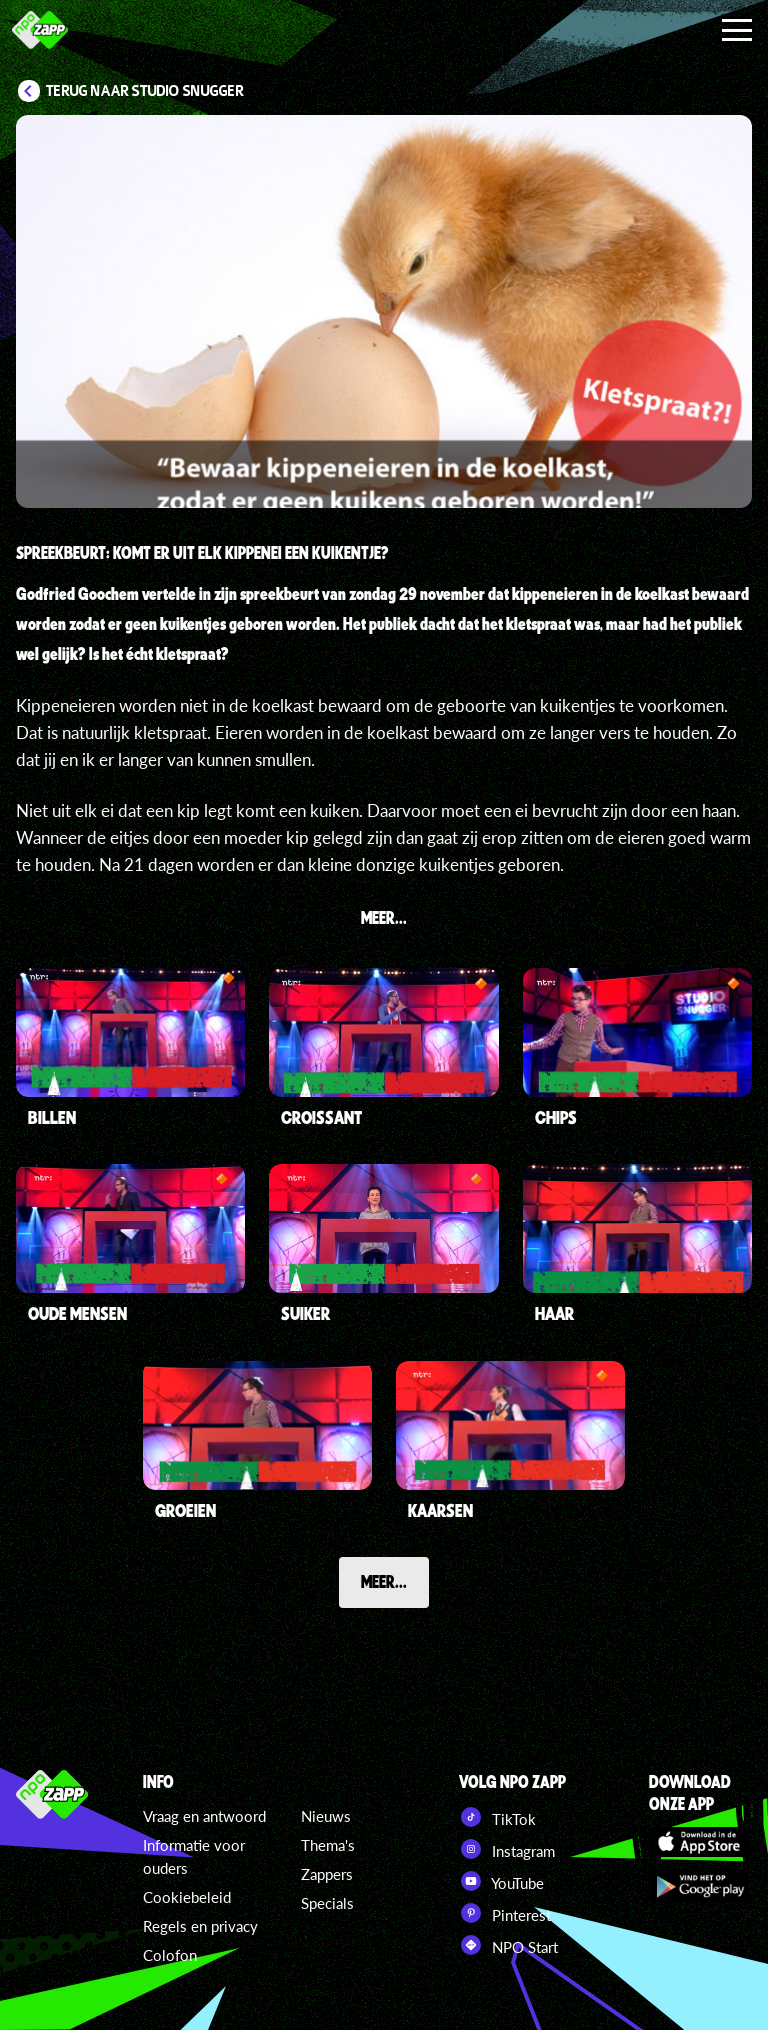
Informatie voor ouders (194, 1856)
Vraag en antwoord (204, 1816)
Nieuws (326, 1816)
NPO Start (508, 1945)
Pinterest (505, 1913)
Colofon (170, 1955)
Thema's (328, 1845)
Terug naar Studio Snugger (145, 91)
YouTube (501, 1881)
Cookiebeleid (187, 1897)
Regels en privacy (200, 1926)
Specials (327, 1903)
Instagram (507, 1849)
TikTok (497, 1817)
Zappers (327, 1874)
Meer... (384, 1581)
